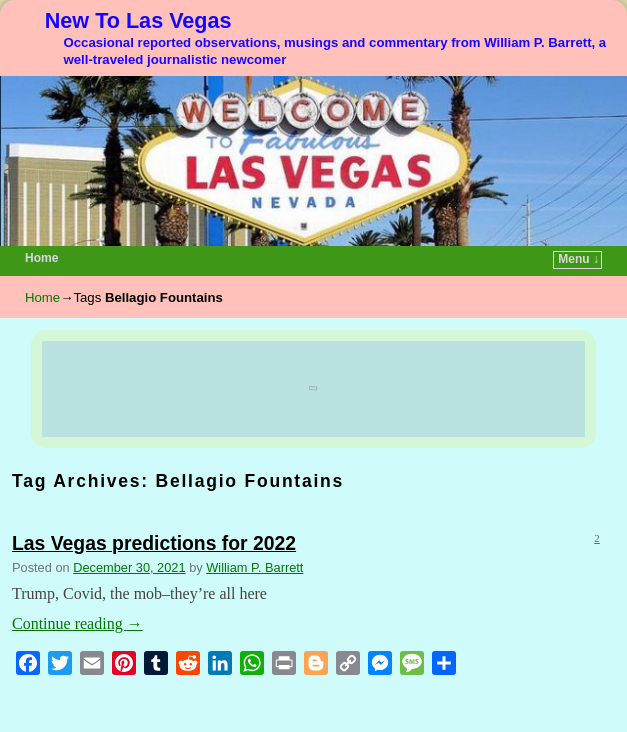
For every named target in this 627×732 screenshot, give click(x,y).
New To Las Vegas (138, 20)
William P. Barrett (254, 567)
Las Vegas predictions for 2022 (154, 543)
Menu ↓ (578, 259)
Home (41, 258)
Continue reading (77, 623)
